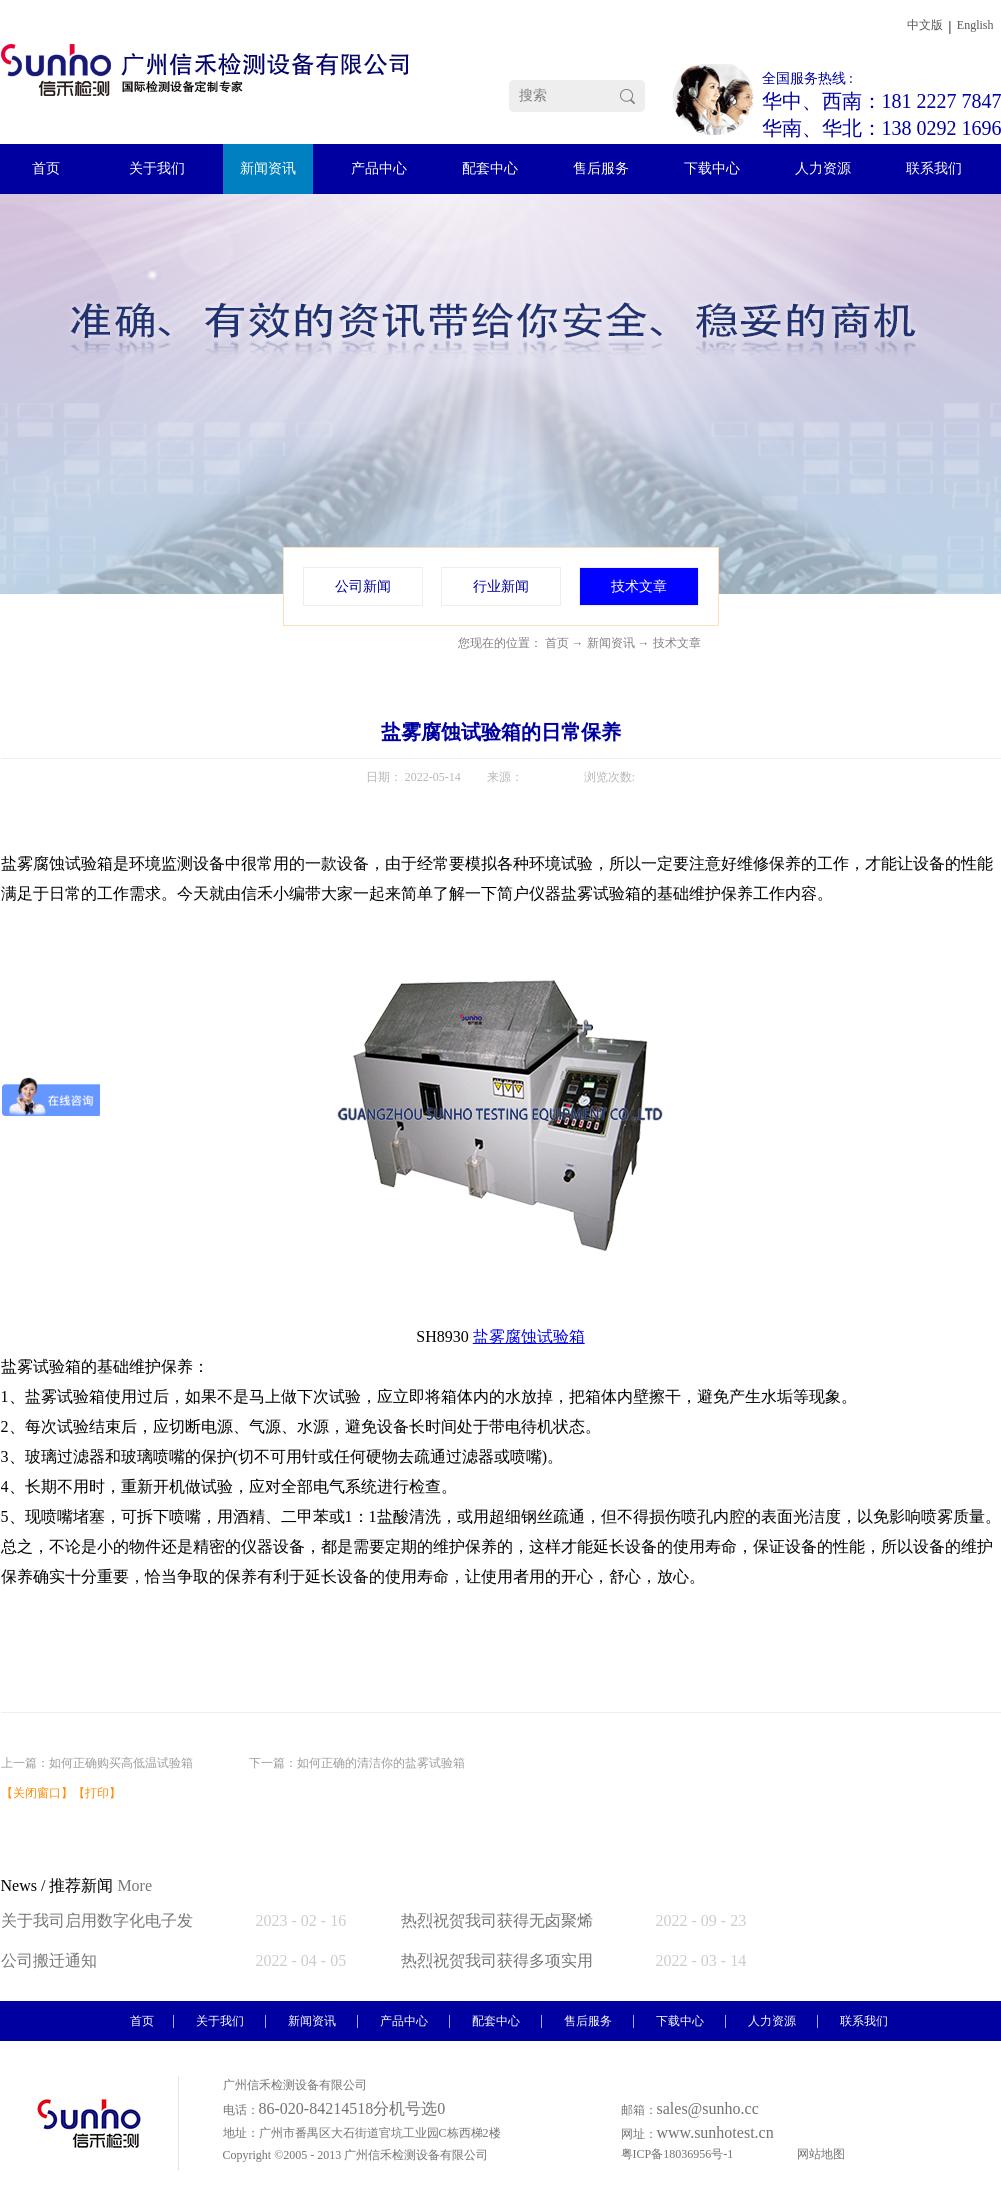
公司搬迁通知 (49, 1960)
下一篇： (357, 1763)
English (975, 25)
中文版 (925, 25)
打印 (97, 1793)
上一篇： (97, 1763)
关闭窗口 (37, 1793)
